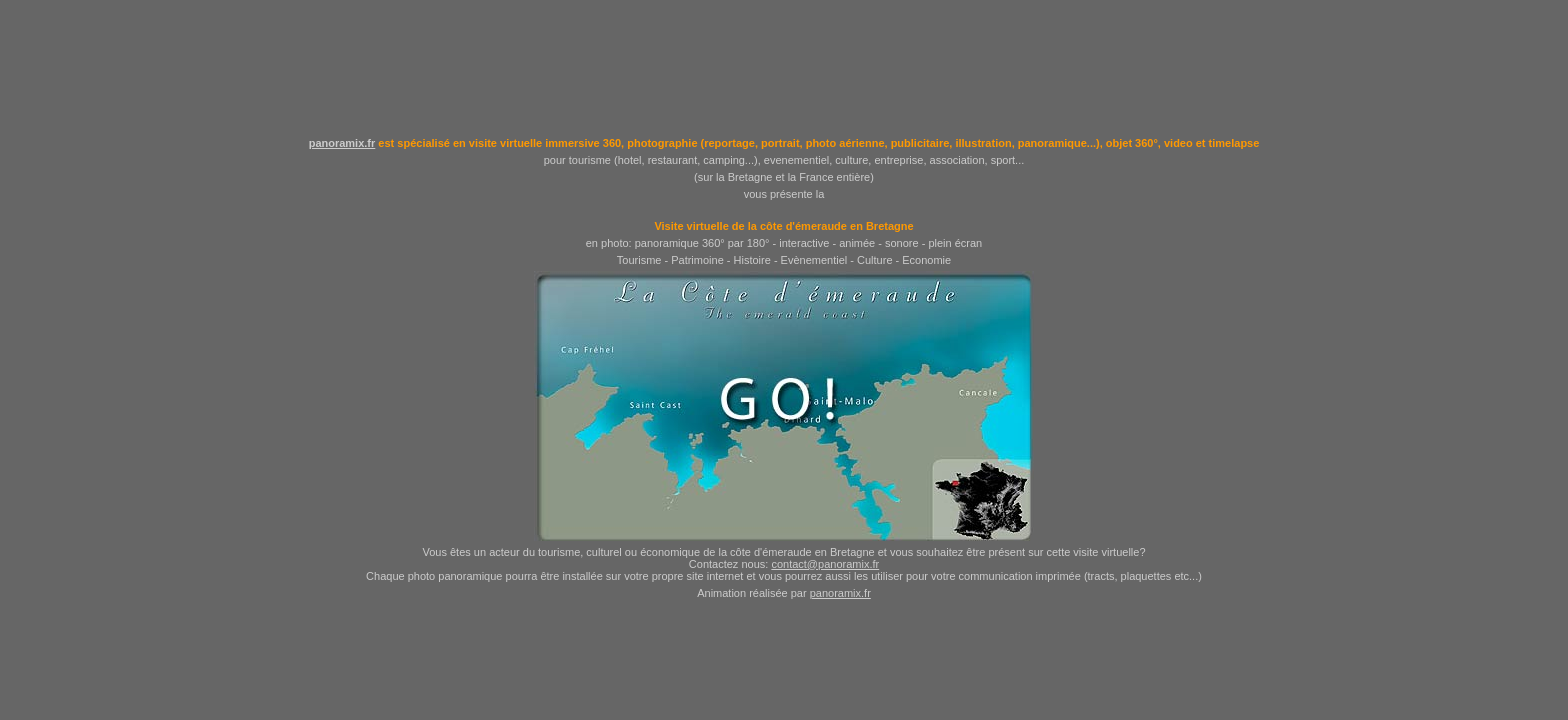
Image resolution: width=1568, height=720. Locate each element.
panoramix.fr (342, 143)
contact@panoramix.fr (825, 564)
